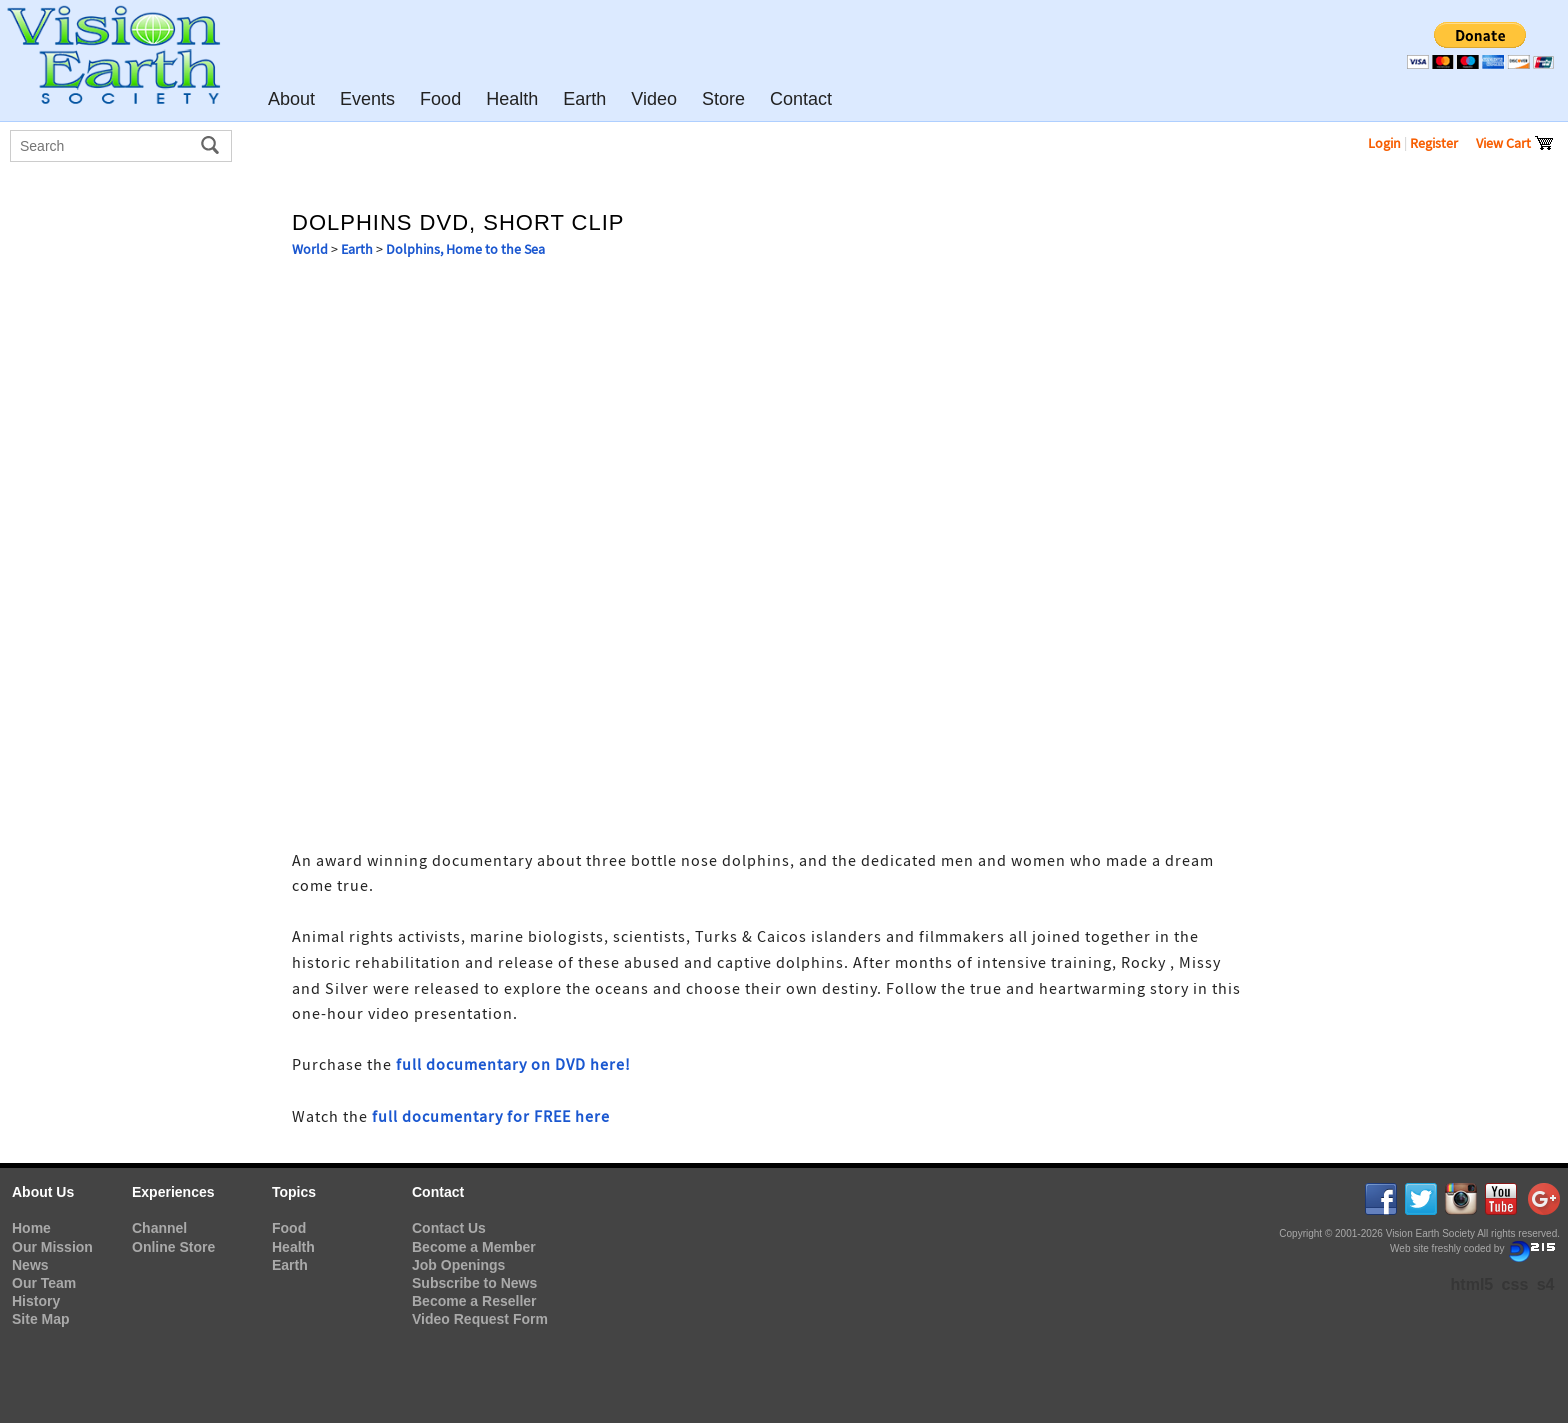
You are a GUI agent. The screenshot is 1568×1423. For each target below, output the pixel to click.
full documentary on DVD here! (513, 1065)
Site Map (41, 1319)
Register (1434, 143)
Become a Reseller (474, 1301)
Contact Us (449, 1228)
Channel (159, 1228)
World (310, 249)
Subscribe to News (474, 1283)
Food (289, 1228)
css (1515, 1284)
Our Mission (52, 1247)
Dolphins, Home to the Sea (465, 249)
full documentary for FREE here (491, 1117)
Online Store (173, 1247)
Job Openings (458, 1265)
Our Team (44, 1283)
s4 (1546, 1284)
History (36, 1301)
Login (1384, 143)
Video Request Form (480, 1319)
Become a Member (474, 1247)
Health (293, 1247)
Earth (357, 249)
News (30, 1265)
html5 (1472, 1284)
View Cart (1515, 143)
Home (31, 1228)
